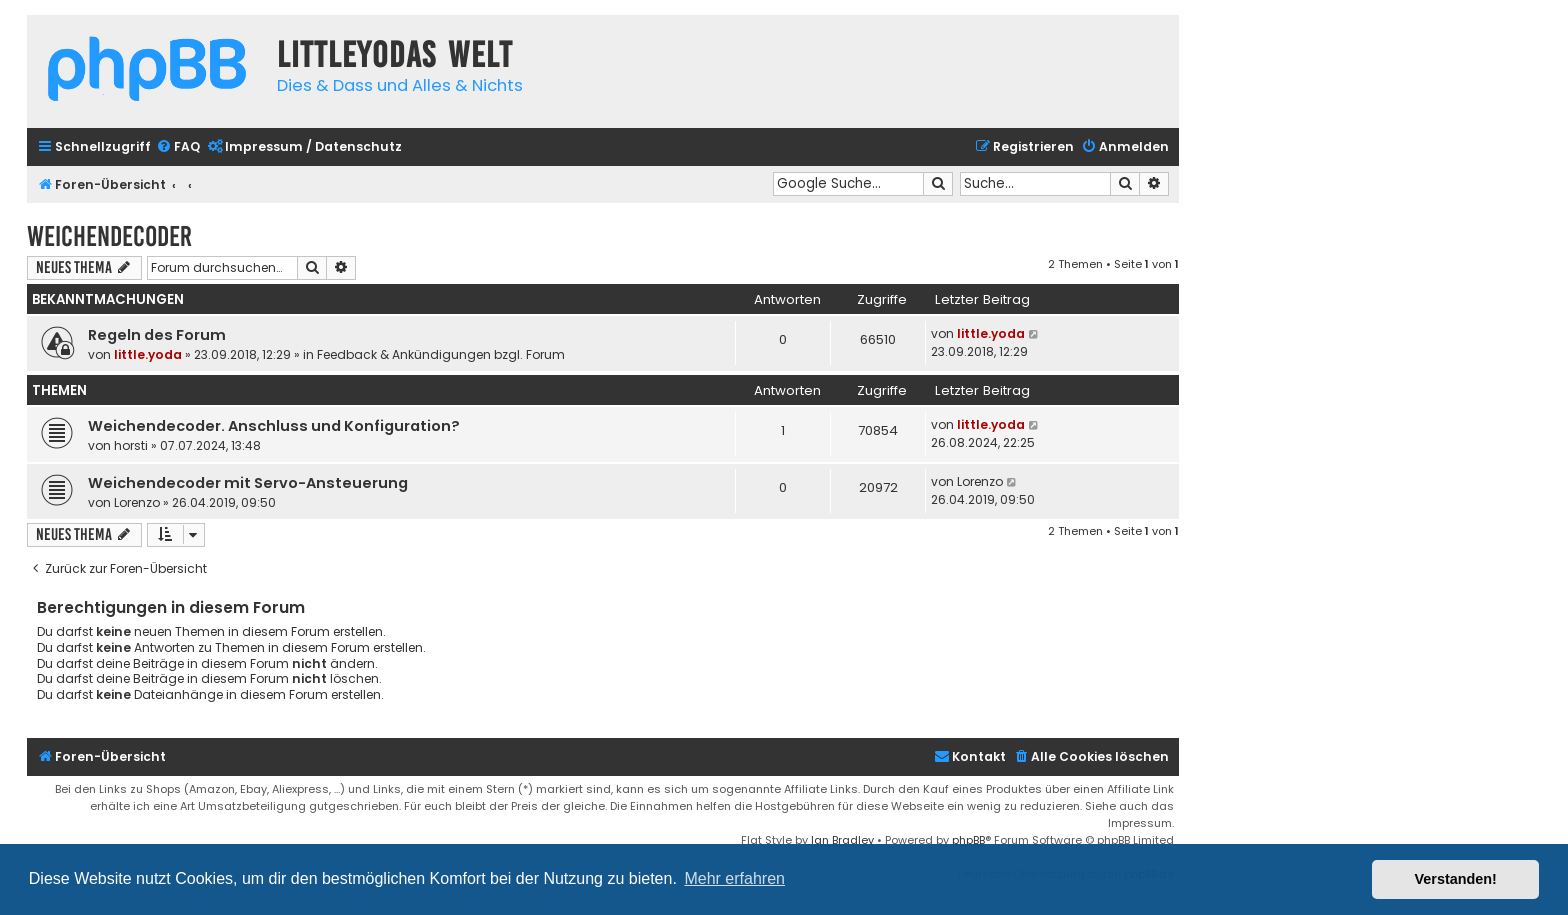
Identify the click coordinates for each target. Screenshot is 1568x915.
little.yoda (148, 354)
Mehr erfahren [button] (734, 878)
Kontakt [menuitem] (970, 756)
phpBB (968, 840)
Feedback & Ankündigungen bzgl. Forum (441, 354)
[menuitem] (178, 147)
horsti (131, 445)
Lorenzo (137, 502)
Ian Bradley (842, 840)
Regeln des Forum (157, 335)
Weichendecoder (109, 236)
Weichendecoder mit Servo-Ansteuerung (248, 483)
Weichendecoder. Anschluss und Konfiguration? (274, 426)
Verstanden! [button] (1456, 879)
